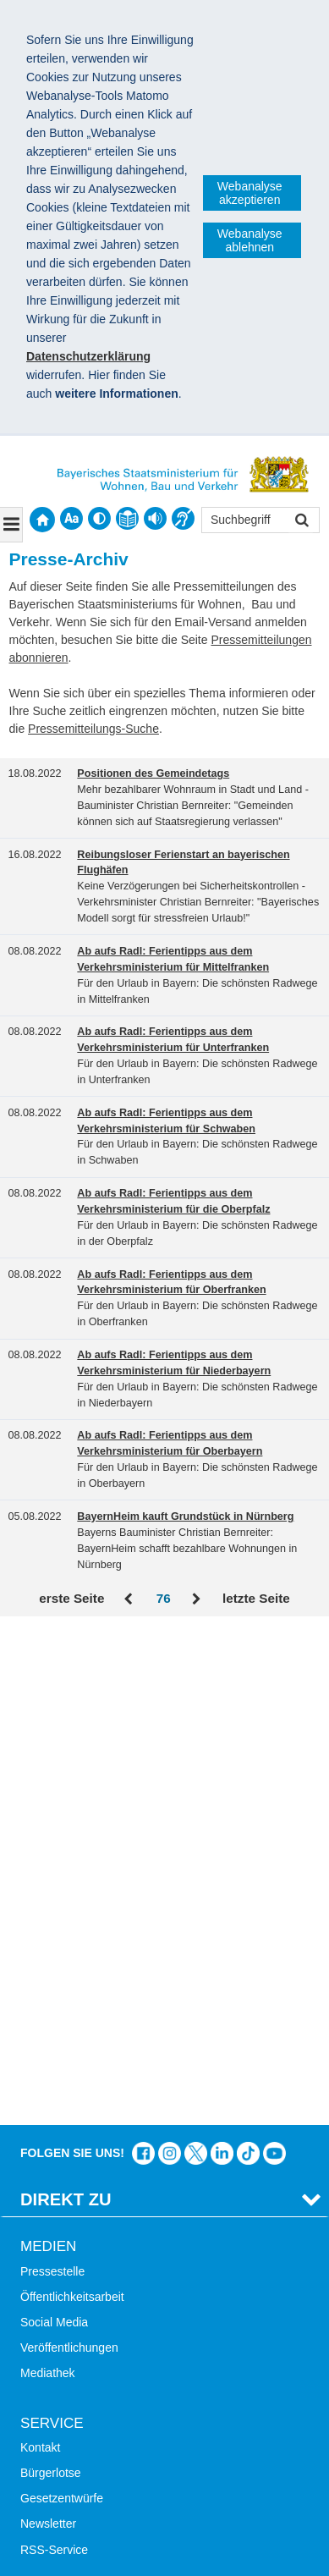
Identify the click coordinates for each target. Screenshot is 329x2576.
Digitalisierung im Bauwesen (94, 2330)
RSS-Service (54, 2055)
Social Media (54, 1828)
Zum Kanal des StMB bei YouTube (274, 1659)
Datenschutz (148, 2489)
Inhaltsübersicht (61, 2180)
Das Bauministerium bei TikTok (248, 1659)
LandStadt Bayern (67, 2305)
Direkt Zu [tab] (66, 1705)
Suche (37, 2129)
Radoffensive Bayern (75, 2357)
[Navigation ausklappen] (11, 524)
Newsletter (48, 2030)
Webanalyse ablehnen (249, 240)
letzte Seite (256, 1598)
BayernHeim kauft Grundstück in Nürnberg (185, 1516)
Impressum (58, 2489)
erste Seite (71, 1598)
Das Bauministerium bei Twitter (195, 1659)
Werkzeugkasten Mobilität (88, 2407)
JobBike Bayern (61, 2382)
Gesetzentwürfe (61, 2004)
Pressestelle (52, 1777)
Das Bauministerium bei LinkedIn (222, 1659)
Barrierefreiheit (59, 2206)
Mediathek (47, 1879)
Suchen (300, 521)
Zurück (130, 1599)
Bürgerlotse (50, 1978)
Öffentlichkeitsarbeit (72, 1802)
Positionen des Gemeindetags (153, 773)
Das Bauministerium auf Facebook (143, 1659)
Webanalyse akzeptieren (249, 192)
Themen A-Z (52, 2154)
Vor (196, 1599)
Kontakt (40, 1953)
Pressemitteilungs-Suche (93, 728)
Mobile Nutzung (61, 2231)
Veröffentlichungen (69, 1853)
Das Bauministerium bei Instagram (169, 1659)
